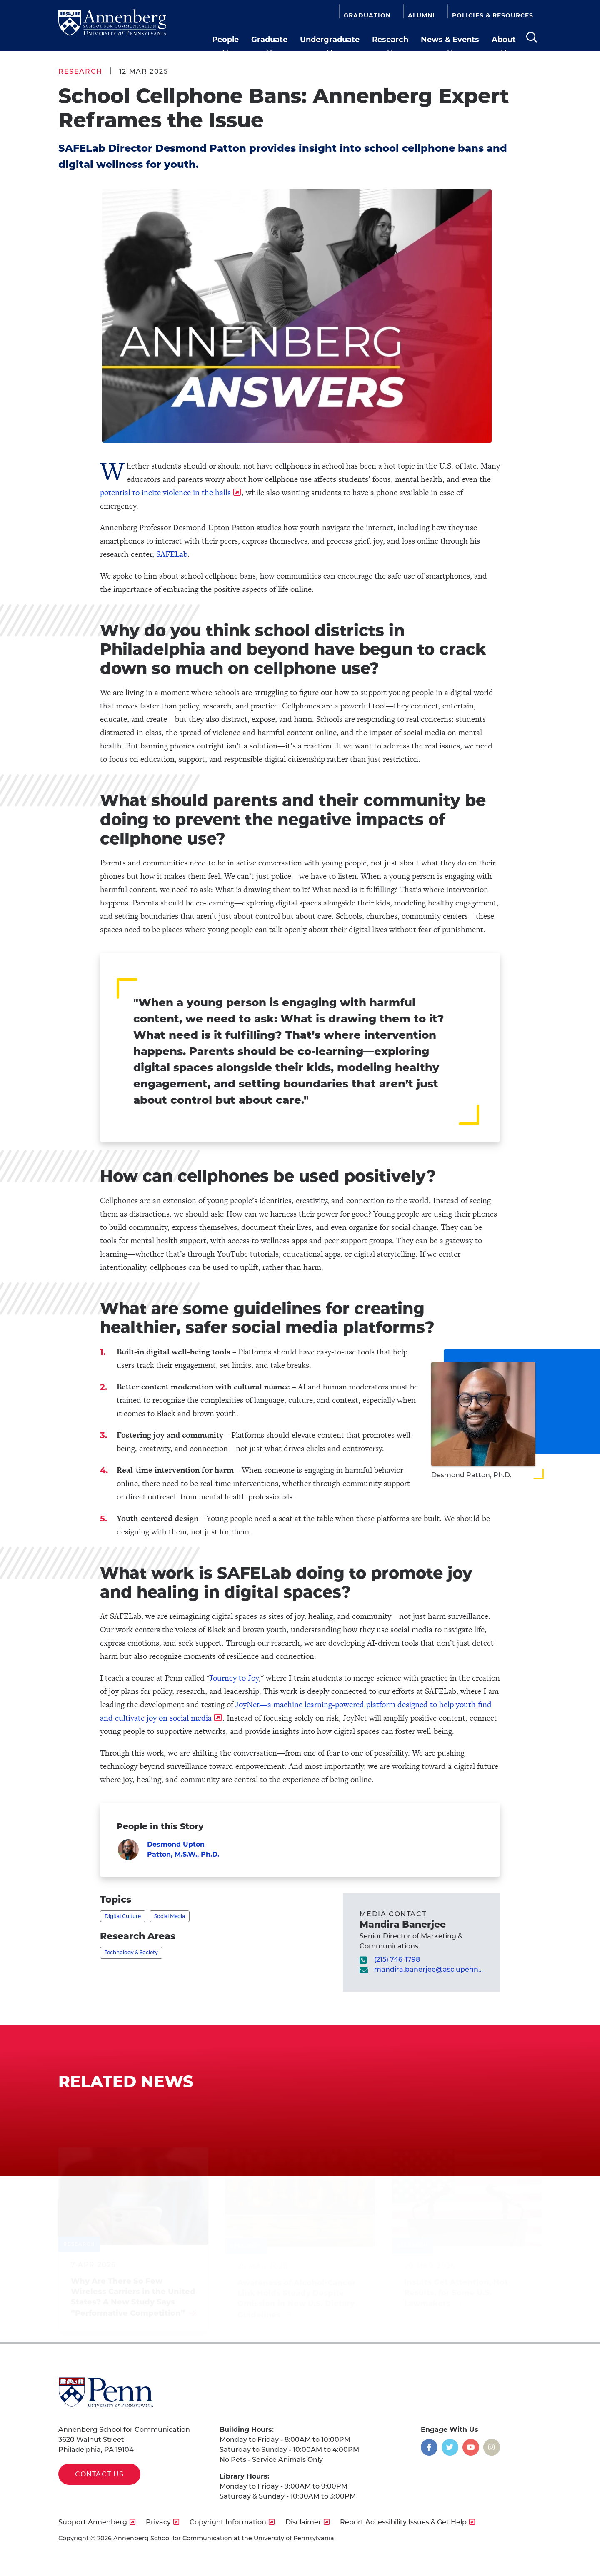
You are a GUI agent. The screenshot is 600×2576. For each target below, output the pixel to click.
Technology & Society (131, 1952)
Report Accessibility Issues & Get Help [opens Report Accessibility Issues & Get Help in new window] (403, 2522)
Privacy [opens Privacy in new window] (158, 2522)
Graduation (367, 15)
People (225, 39)
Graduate (269, 39)
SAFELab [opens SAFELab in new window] (172, 554)
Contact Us (99, 2474)
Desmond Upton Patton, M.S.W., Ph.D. (183, 1849)
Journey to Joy (234, 1677)
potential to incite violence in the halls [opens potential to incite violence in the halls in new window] (165, 492)
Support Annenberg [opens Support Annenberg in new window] (92, 2522)
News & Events (450, 39)
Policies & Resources (492, 15)
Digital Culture (123, 1916)
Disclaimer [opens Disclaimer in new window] (303, 2522)
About (504, 39)
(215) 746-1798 (397, 1959)
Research (390, 39)
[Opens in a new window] (429, 2447)
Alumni (421, 15)
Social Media (169, 1916)
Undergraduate (330, 39)
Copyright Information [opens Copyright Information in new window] (228, 2522)
